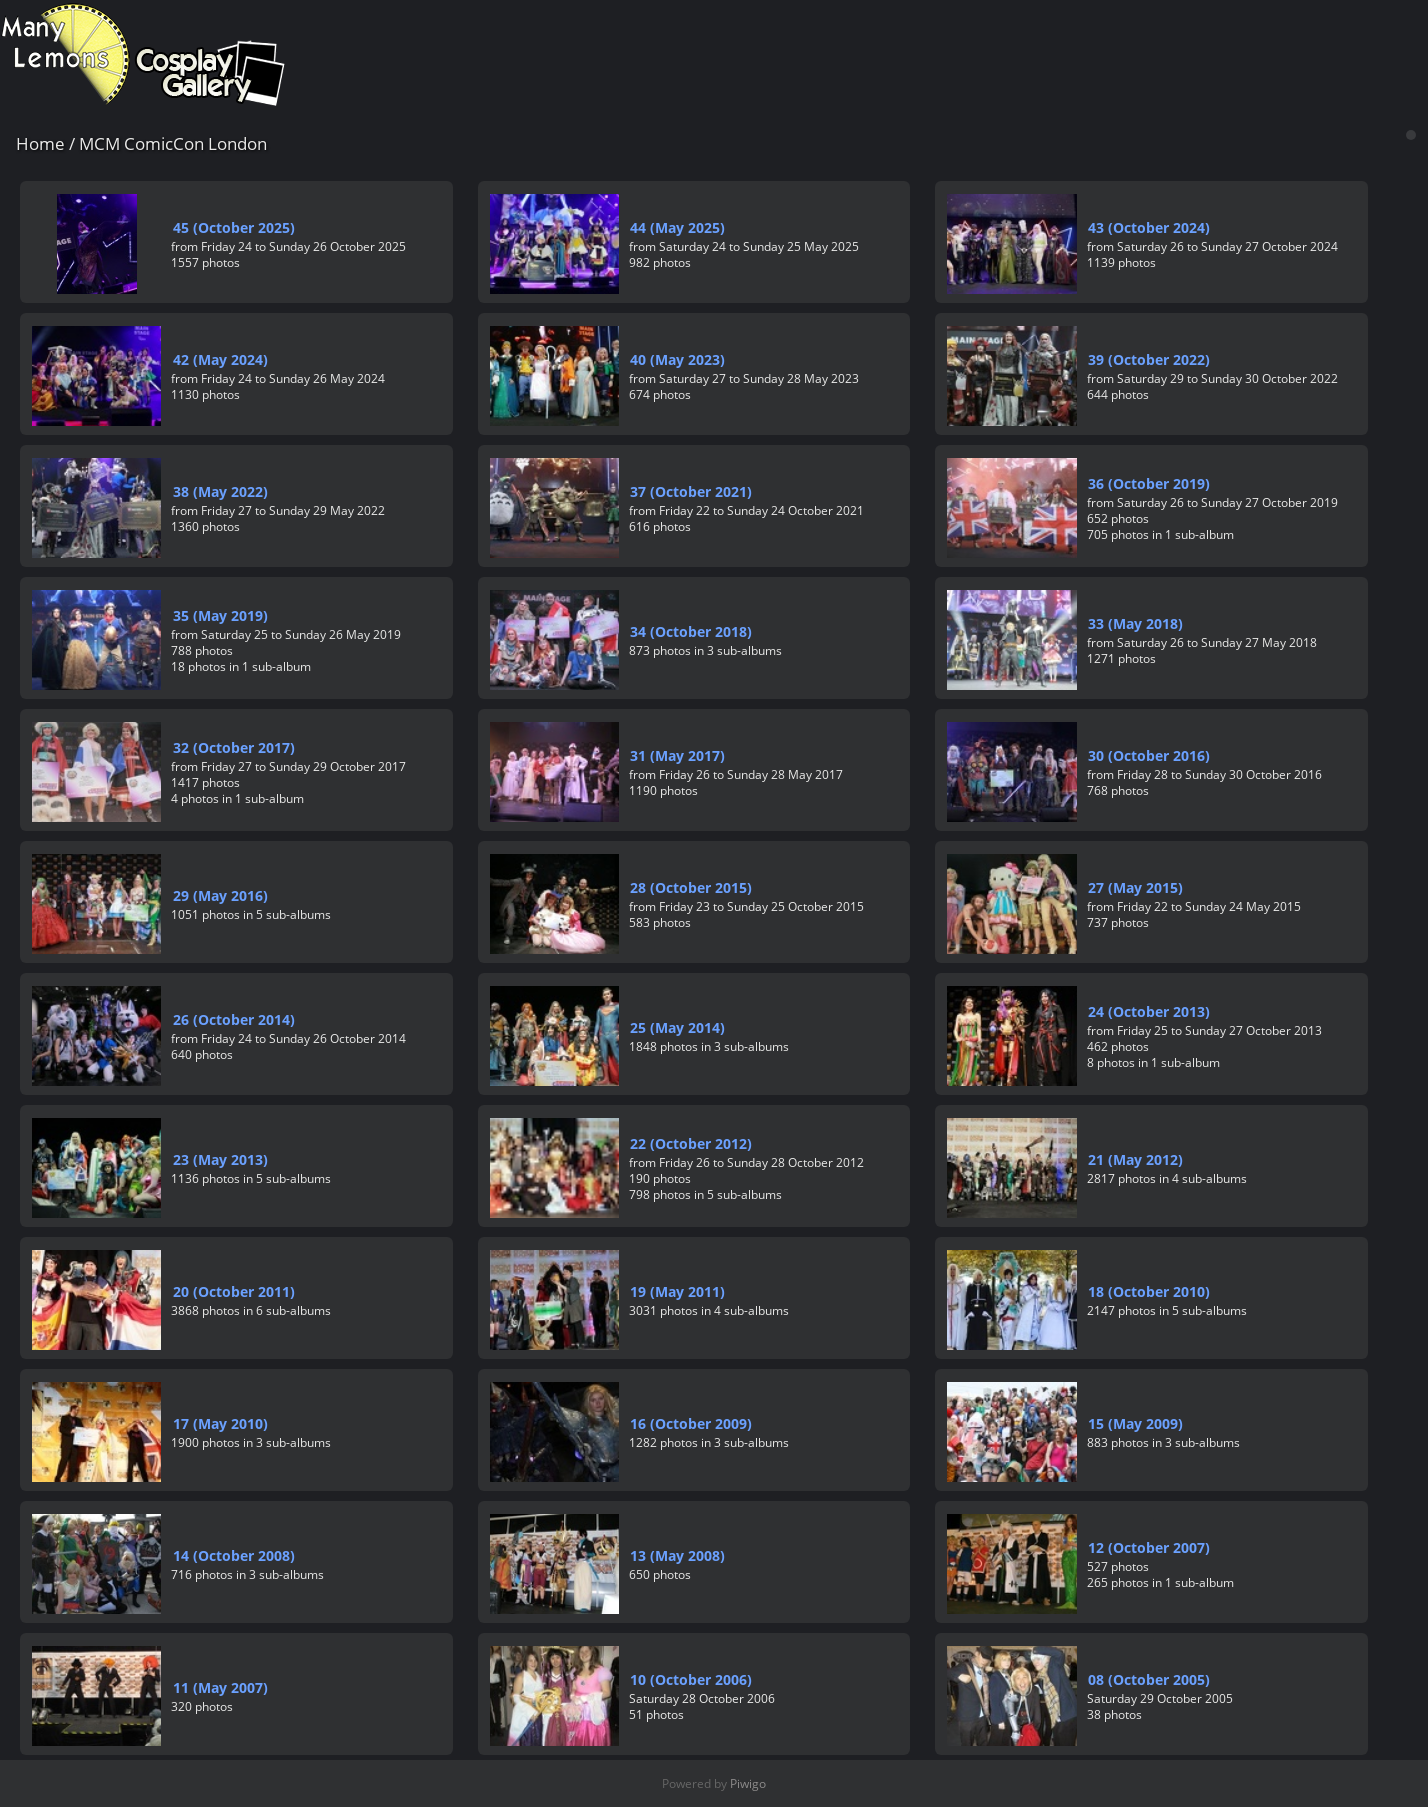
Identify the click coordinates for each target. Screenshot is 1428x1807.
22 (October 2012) (691, 1143)
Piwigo (748, 1783)
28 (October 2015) (691, 887)
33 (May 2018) (1135, 623)
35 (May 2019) (220, 615)
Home (40, 143)
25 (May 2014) (677, 1027)
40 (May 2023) (677, 359)
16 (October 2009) (691, 1423)
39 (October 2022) (1149, 359)
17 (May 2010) (220, 1423)
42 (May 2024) (220, 359)
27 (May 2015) (1135, 887)
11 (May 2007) (220, 1687)
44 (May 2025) (677, 227)
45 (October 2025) (234, 227)
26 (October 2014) (234, 1019)
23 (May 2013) (220, 1159)
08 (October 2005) (1149, 1679)
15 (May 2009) (1135, 1423)
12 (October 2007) (1149, 1547)
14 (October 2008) (234, 1555)
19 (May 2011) (677, 1291)
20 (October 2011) (234, 1291)
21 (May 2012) (1135, 1159)
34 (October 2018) (691, 631)
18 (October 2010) (1149, 1291)
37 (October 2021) (691, 491)
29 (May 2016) (220, 895)
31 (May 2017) (677, 755)
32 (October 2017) (234, 747)
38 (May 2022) (220, 491)
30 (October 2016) (1149, 755)
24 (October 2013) (1149, 1011)
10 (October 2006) (691, 1679)
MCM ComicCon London (173, 143)
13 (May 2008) (677, 1555)
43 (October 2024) (1149, 227)
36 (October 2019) (1149, 483)
